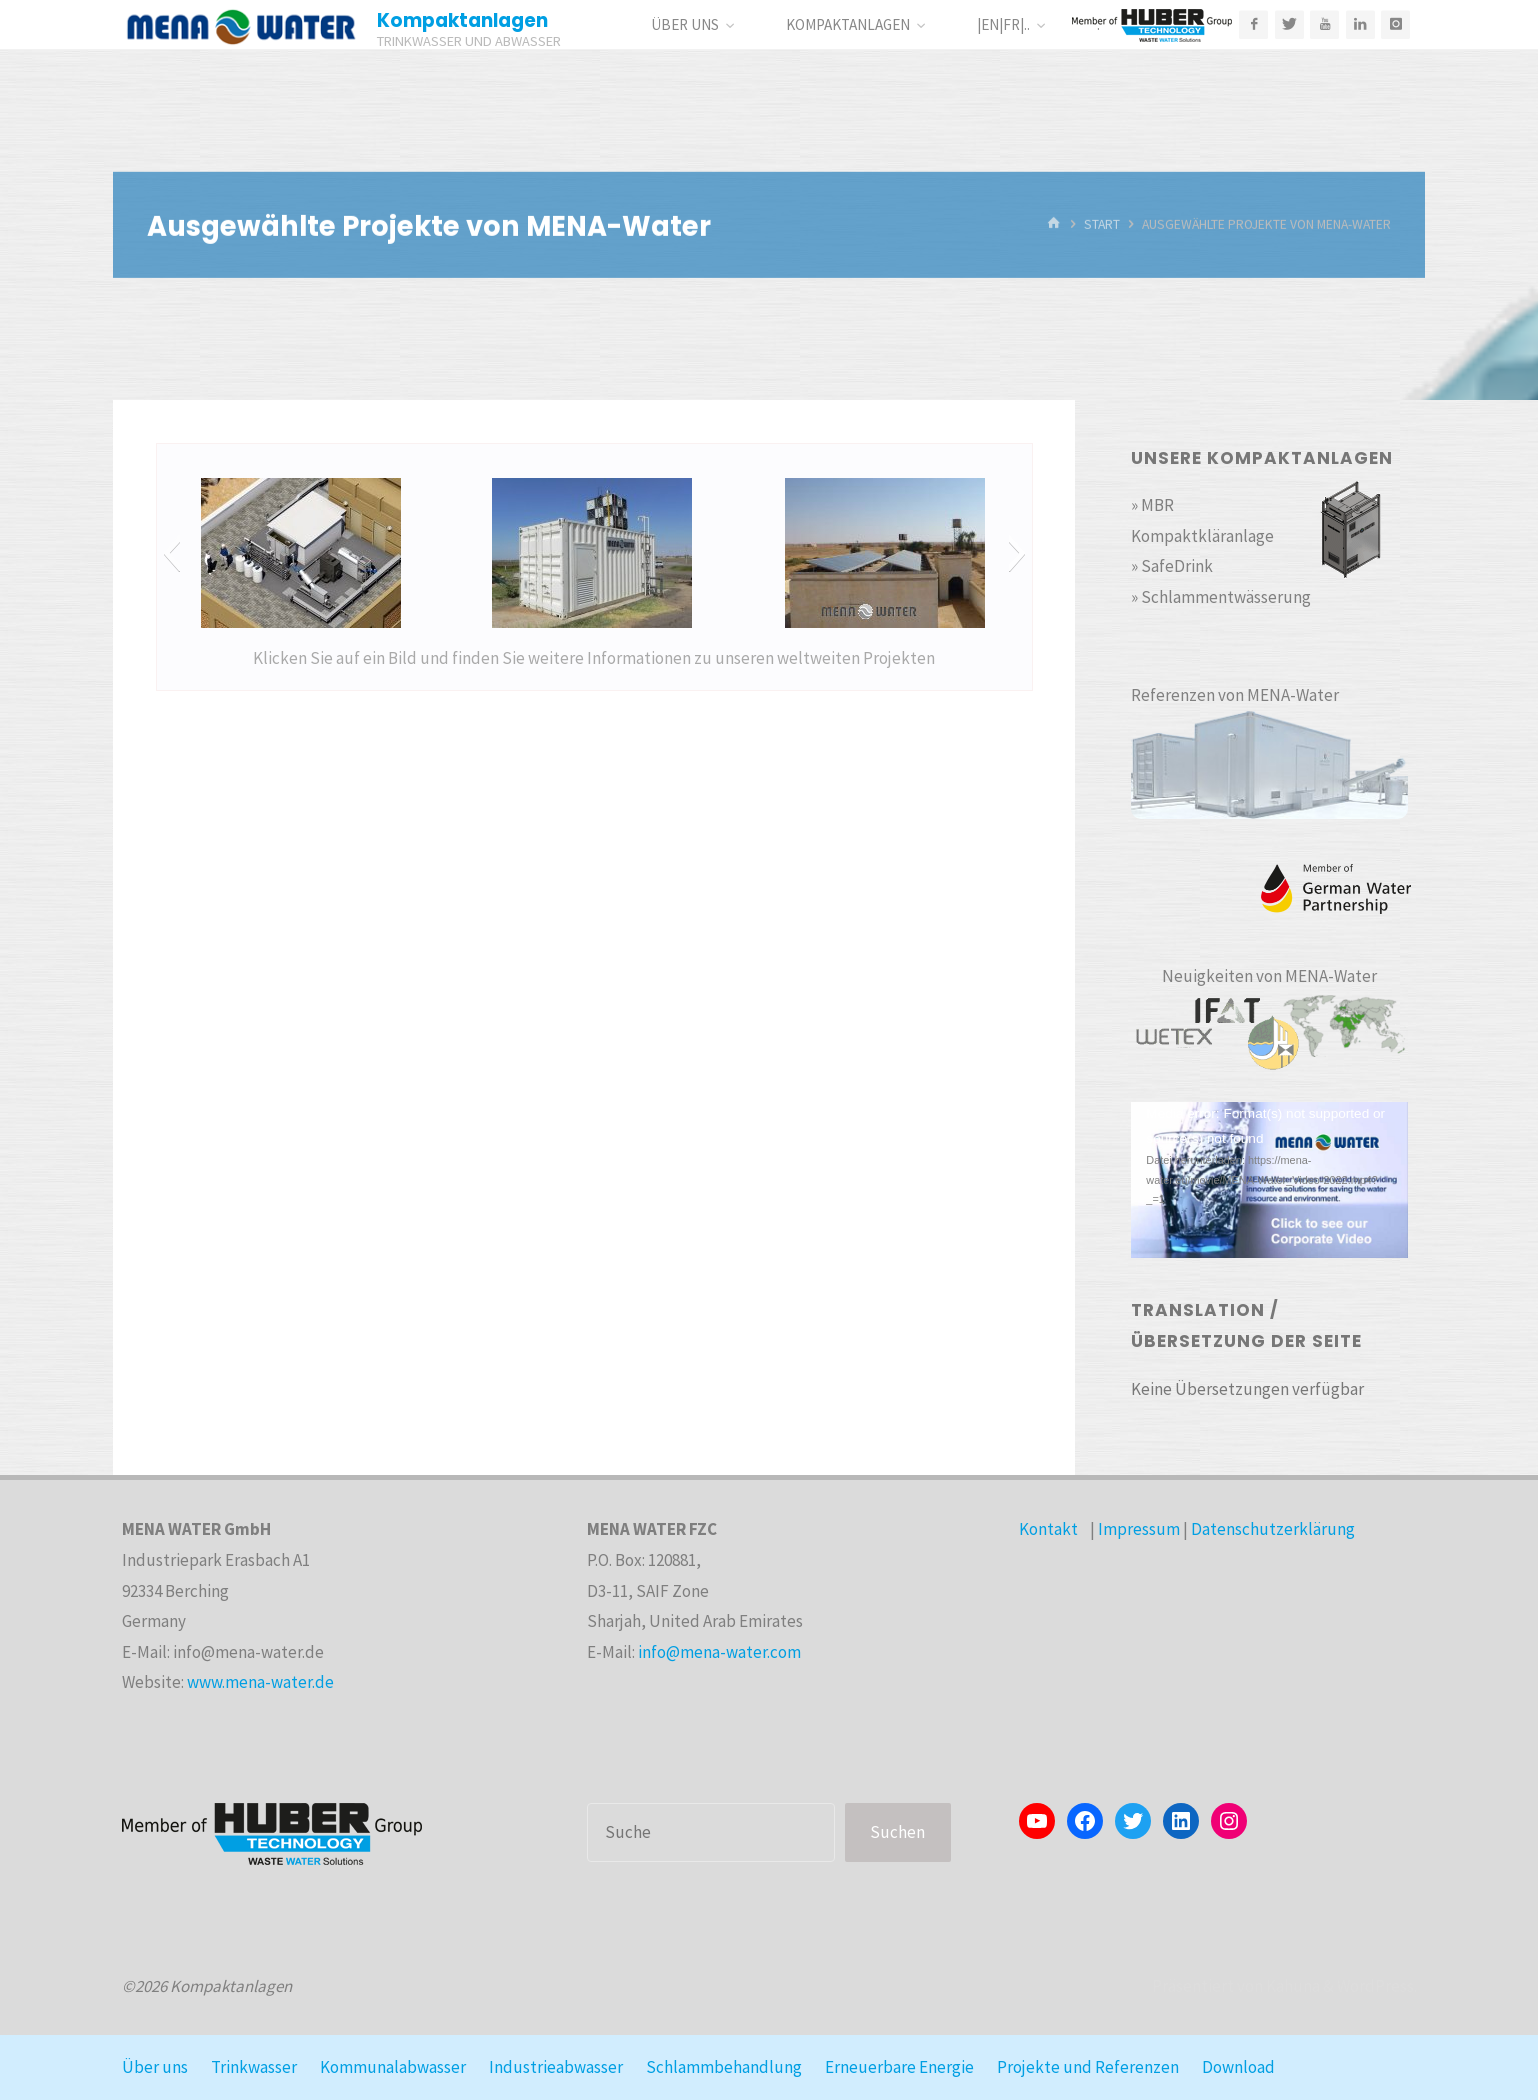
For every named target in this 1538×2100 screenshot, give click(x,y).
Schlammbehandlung (724, 2067)
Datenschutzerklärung (1273, 1529)
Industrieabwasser (556, 2067)
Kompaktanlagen (462, 20)
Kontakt (1048, 1529)
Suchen (897, 1832)
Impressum (1139, 1529)
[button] (171, 553)
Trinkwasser (254, 2067)
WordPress (1375, 1986)
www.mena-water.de (260, 1682)
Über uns (155, 2067)
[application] (1269, 1180)
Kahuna (1291, 1986)
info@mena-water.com (719, 1652)
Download (1238, 2067)
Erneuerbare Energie (899, 2067)
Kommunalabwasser (393, 2067)
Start (1102, 224)
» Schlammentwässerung (1221, 597)
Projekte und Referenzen (1088, 2067)
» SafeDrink (1172, 566)
